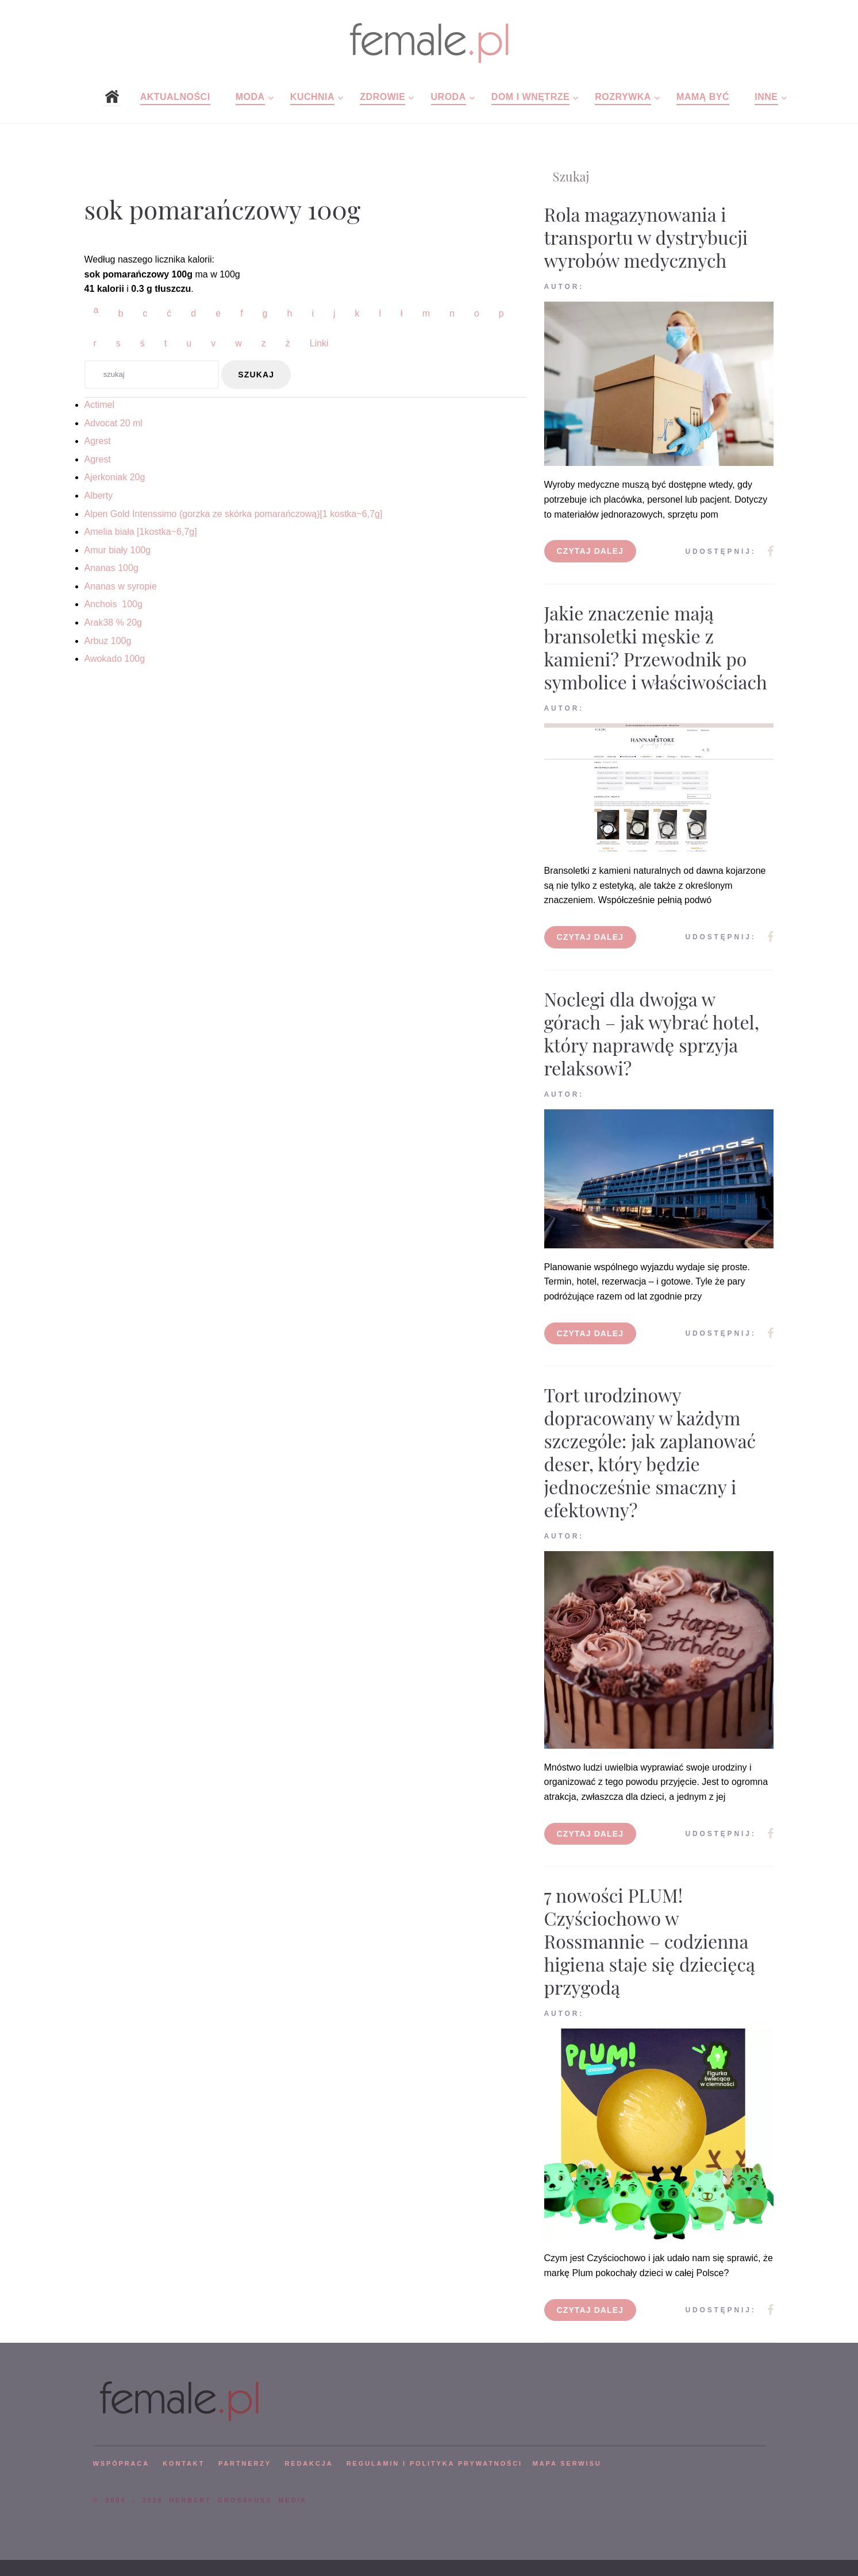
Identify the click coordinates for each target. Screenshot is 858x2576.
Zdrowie (382, 97)
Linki (319, 343)
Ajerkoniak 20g (114, 477)
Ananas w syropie (120, 586)
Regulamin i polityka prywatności (434, 2463)
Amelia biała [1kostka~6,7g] (140, 532)
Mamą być (702, 97)
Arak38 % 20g (113, 622)
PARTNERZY (244, 2463)
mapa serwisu (567, 2463)
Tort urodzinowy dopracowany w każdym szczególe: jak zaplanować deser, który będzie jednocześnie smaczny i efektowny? (650, 1452)
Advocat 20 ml (113, 423)
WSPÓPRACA (121, 2463)
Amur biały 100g (117, 550)
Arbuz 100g (108, 641)
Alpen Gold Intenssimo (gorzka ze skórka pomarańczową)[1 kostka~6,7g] (233, 514)
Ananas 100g (111, 568)
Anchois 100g (113, 604)
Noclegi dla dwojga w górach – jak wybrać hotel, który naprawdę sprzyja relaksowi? (652, 1033)
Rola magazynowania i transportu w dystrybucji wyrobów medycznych (646, 237)
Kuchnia (312, 97)
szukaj (256, 374)
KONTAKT (184, 2463)
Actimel (99, 405)
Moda (250, 97)
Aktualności (175, 97)
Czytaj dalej (590, 551)
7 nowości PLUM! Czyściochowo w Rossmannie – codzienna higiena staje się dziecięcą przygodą (649, 1941)
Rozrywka (623, 97)
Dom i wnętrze (530, 97)
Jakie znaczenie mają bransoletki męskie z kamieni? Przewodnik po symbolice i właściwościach (655, 647)
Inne (766, 97)
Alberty (98, 495)
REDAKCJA (309, 2463)
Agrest (97, 441)
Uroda (448, 97)
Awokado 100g (114, 659)
